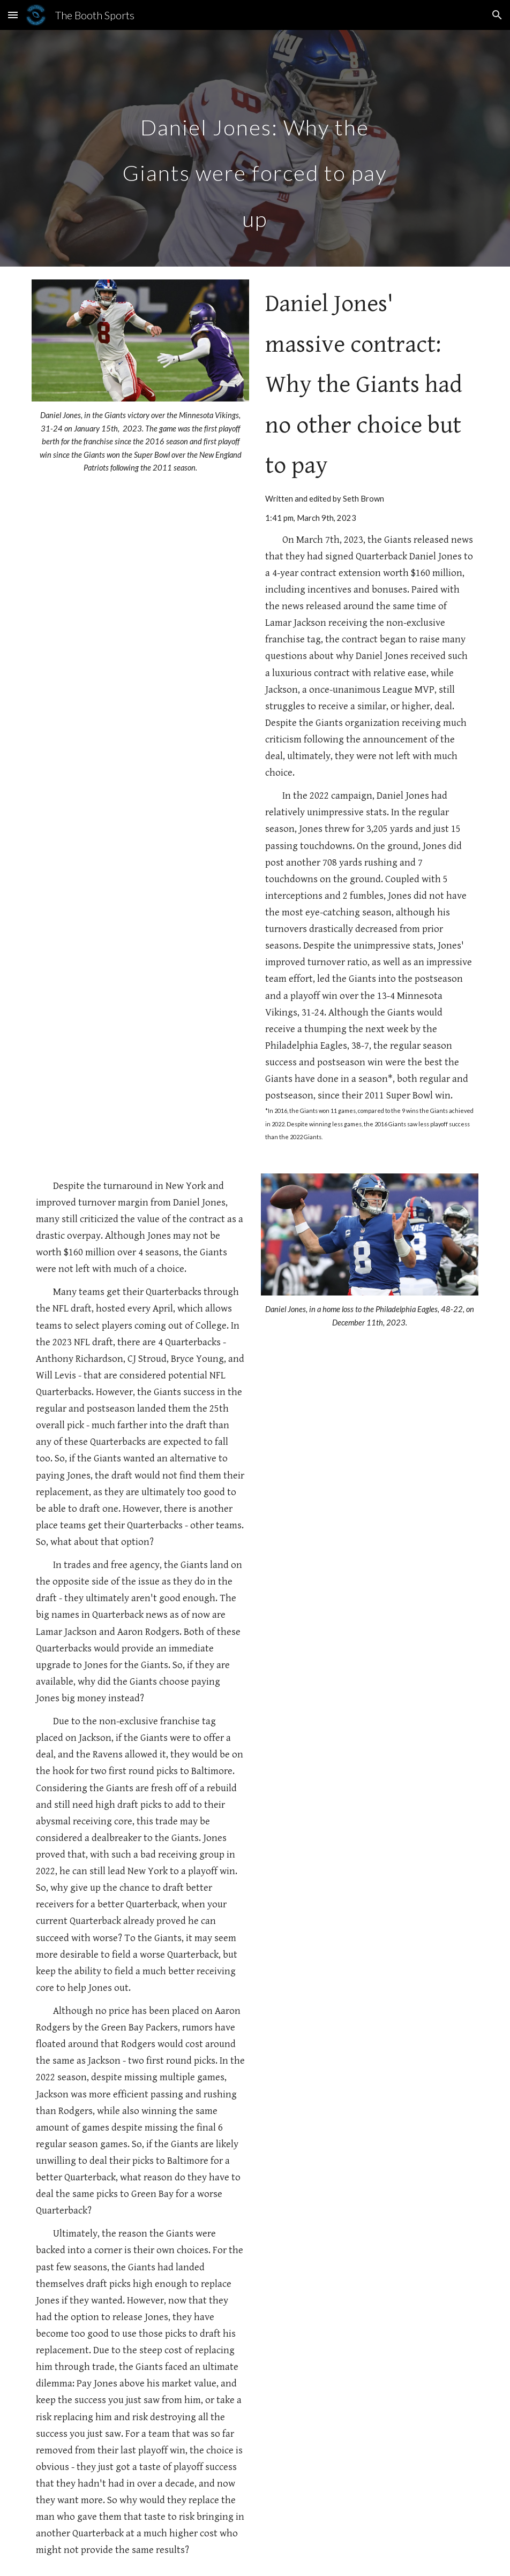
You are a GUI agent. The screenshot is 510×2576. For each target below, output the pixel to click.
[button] (13, 14)
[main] (255, 148)
